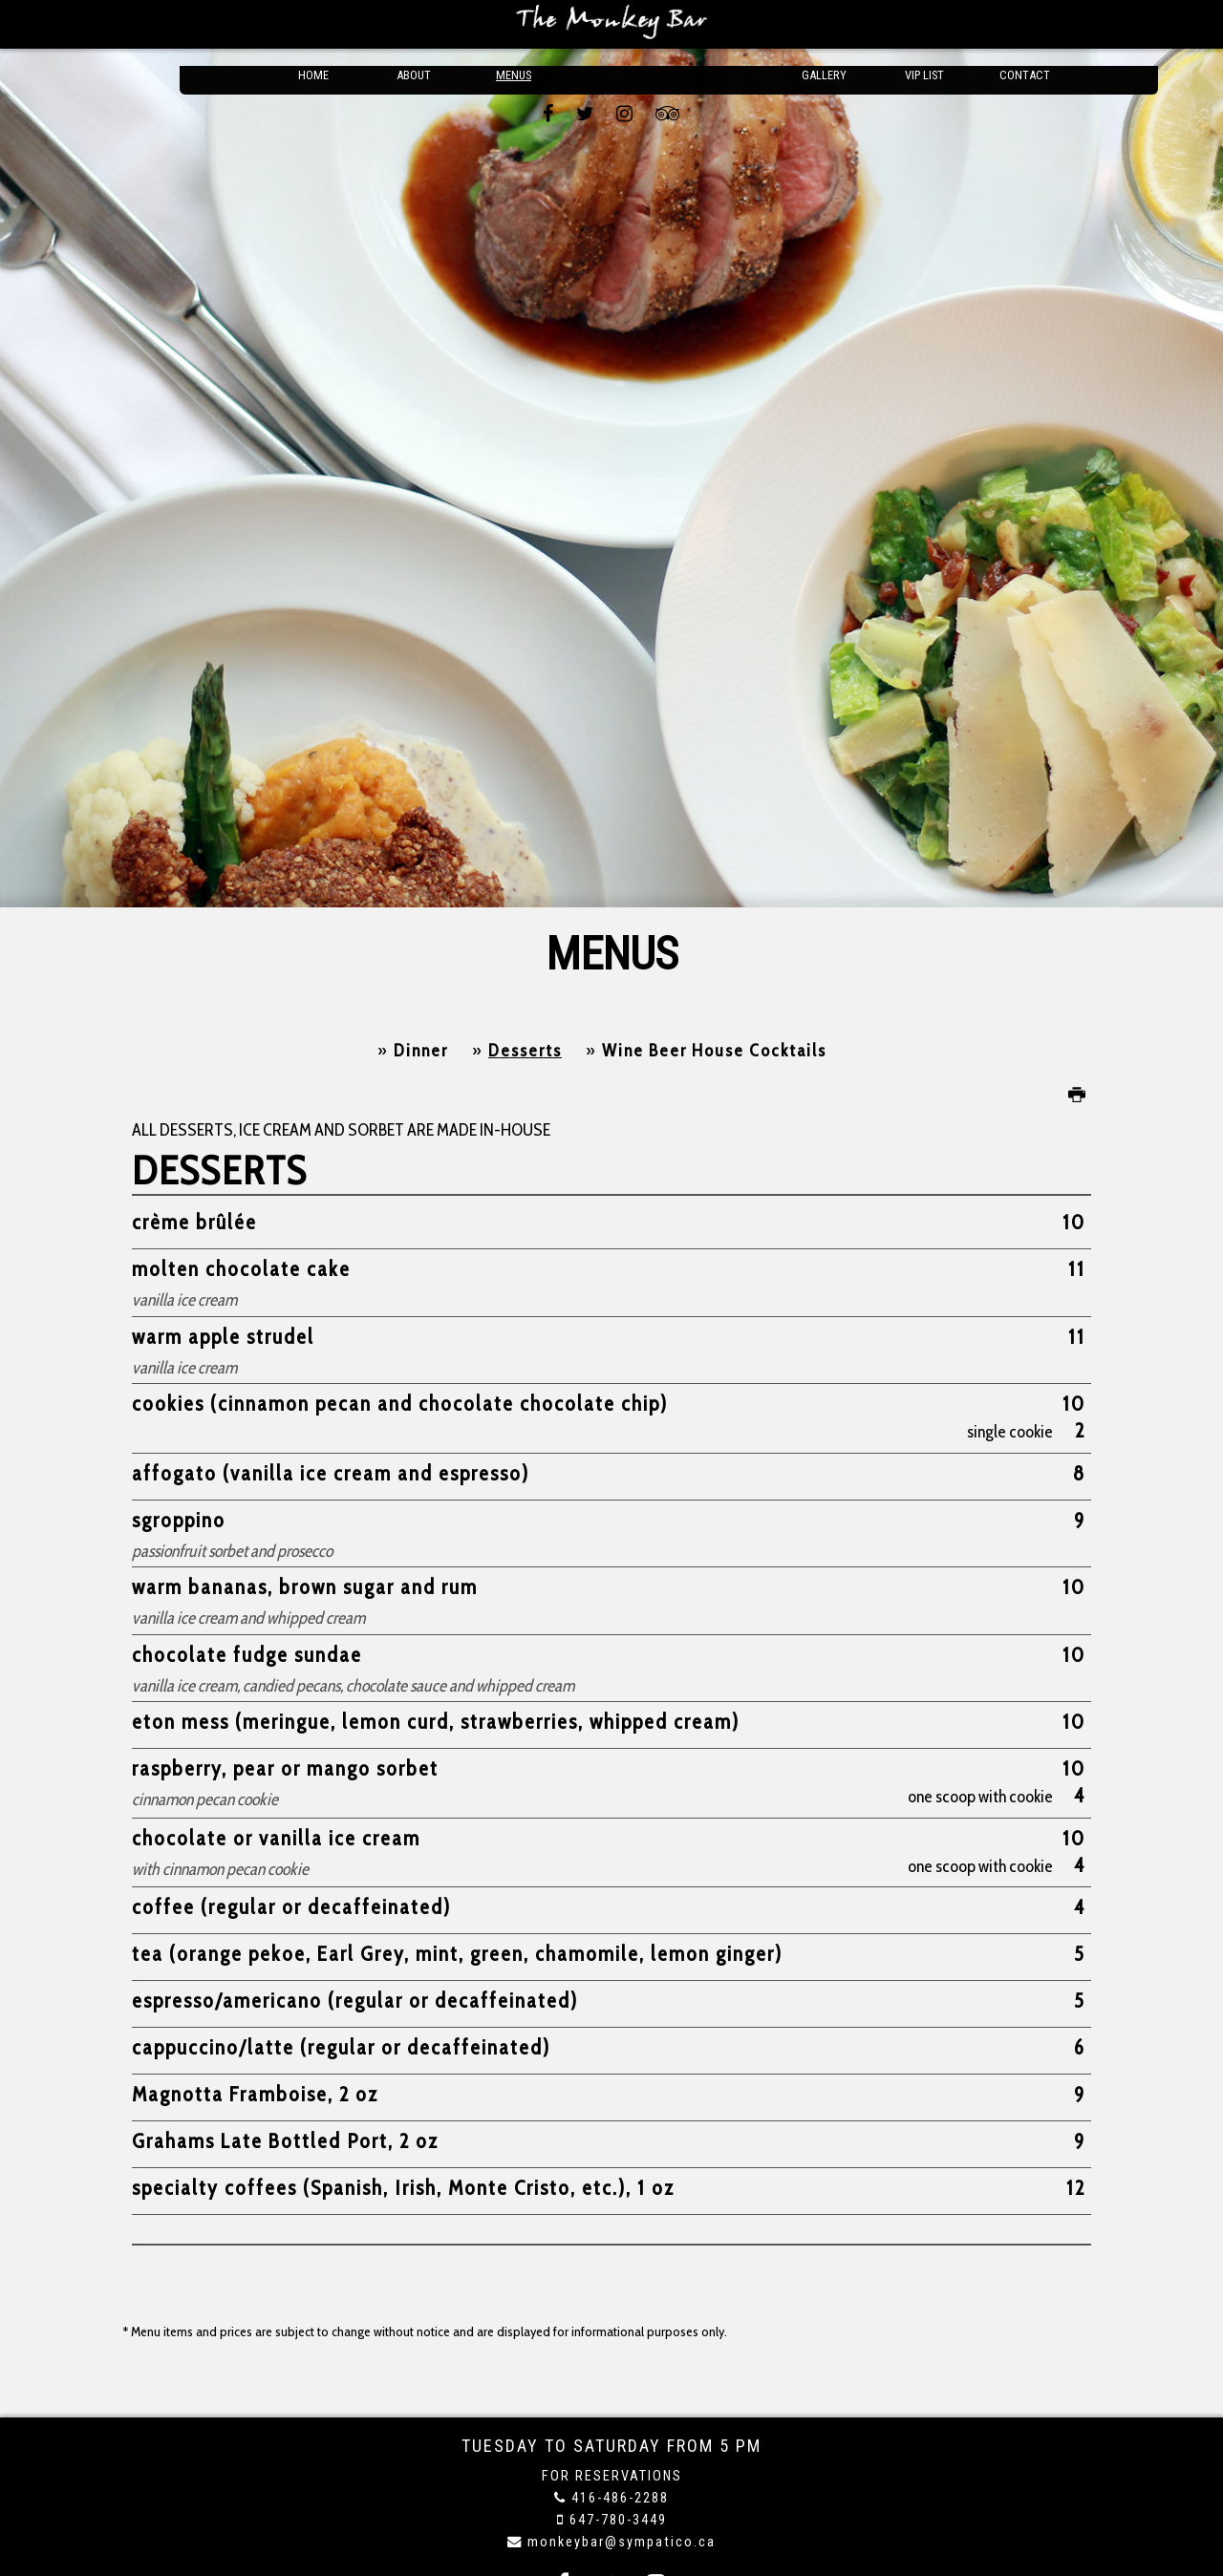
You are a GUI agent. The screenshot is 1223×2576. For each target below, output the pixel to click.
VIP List (924, 23)
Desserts (525, 1050)
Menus (514, 23)
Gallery (824, 23)
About (413, 23)
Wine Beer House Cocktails (714, 1050)
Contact (1025, 23)
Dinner (421, 1050)
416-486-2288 (620, 2498)
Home (313, 23)
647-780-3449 (618, 2520)
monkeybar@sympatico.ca (621, 2542)
